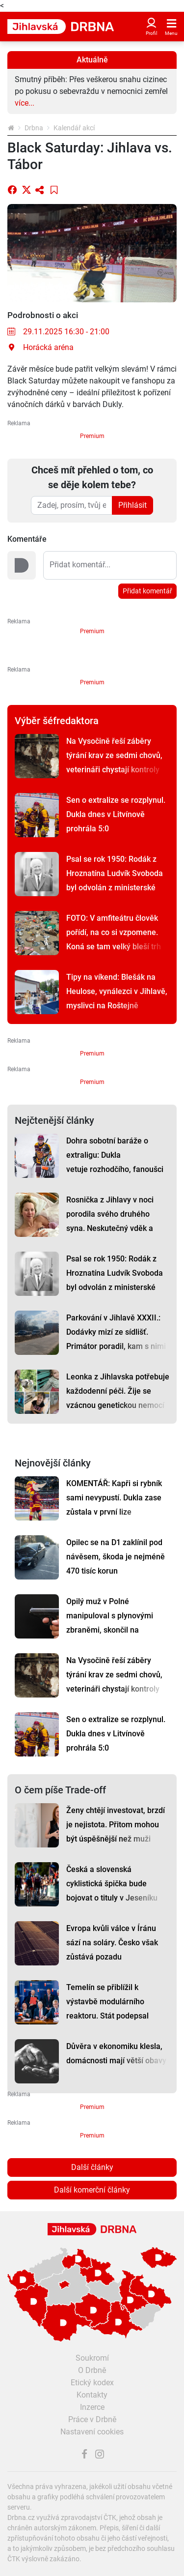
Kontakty (92, 2395)
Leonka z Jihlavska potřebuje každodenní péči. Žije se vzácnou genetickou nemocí (117, 1391)
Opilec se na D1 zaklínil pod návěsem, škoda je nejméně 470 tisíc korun (115, 1557)
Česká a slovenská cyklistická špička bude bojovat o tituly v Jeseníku (112, 1884)
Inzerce (92, 2407)
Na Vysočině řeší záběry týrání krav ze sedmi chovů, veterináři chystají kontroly (114, 755)
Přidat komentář (147, 591)
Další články (92, 2167)
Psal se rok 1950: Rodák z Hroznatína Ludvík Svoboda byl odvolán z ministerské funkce (114, 880)
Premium (92, 436)
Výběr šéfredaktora (57, 721)
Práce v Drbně (92, 2419)
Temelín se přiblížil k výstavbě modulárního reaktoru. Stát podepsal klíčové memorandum (107, 2009)
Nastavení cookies (92, 2431)
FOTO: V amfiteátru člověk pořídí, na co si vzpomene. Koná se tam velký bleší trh (113, 932)
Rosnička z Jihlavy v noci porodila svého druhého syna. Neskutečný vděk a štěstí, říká (110, 1221)
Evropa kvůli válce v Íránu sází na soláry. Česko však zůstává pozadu (112, 1942)
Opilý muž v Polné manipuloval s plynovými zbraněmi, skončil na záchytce (109, 1623)
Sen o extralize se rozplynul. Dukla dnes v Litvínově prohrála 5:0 (115, 814)
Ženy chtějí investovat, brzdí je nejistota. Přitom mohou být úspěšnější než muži (115, 1825)
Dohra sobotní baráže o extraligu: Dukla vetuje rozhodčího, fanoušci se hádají (114, 1162)
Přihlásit (132, 505)
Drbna (34, 128)
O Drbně (92, 2370)
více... (24, 103)
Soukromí (92, 2358)
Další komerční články (92, 2190)
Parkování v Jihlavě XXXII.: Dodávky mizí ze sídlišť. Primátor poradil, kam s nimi (116, 1332)
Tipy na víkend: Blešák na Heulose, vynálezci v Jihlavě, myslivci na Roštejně (116, 991)
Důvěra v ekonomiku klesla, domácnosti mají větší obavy (116, 2053)
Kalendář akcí (74, 128)
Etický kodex (92, 2382)
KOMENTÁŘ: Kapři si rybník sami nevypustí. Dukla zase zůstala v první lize (114, 1498)
